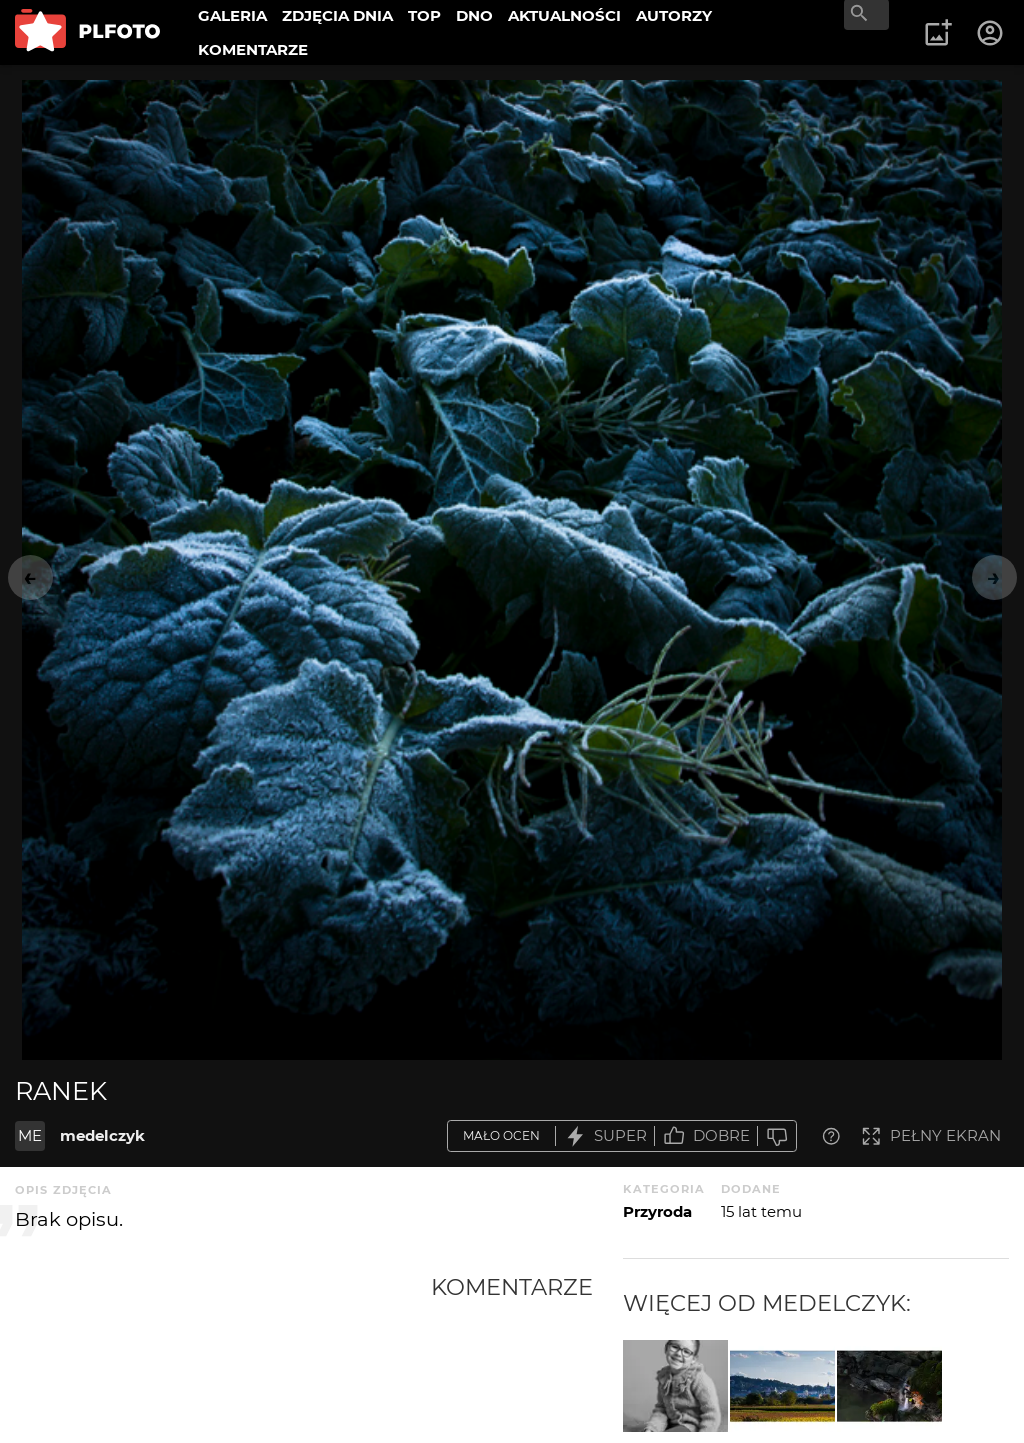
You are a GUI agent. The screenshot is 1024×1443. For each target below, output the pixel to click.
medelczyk (102, 1135)
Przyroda (657, 1211)
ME (30, 1135)
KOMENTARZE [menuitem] (253, 49)
